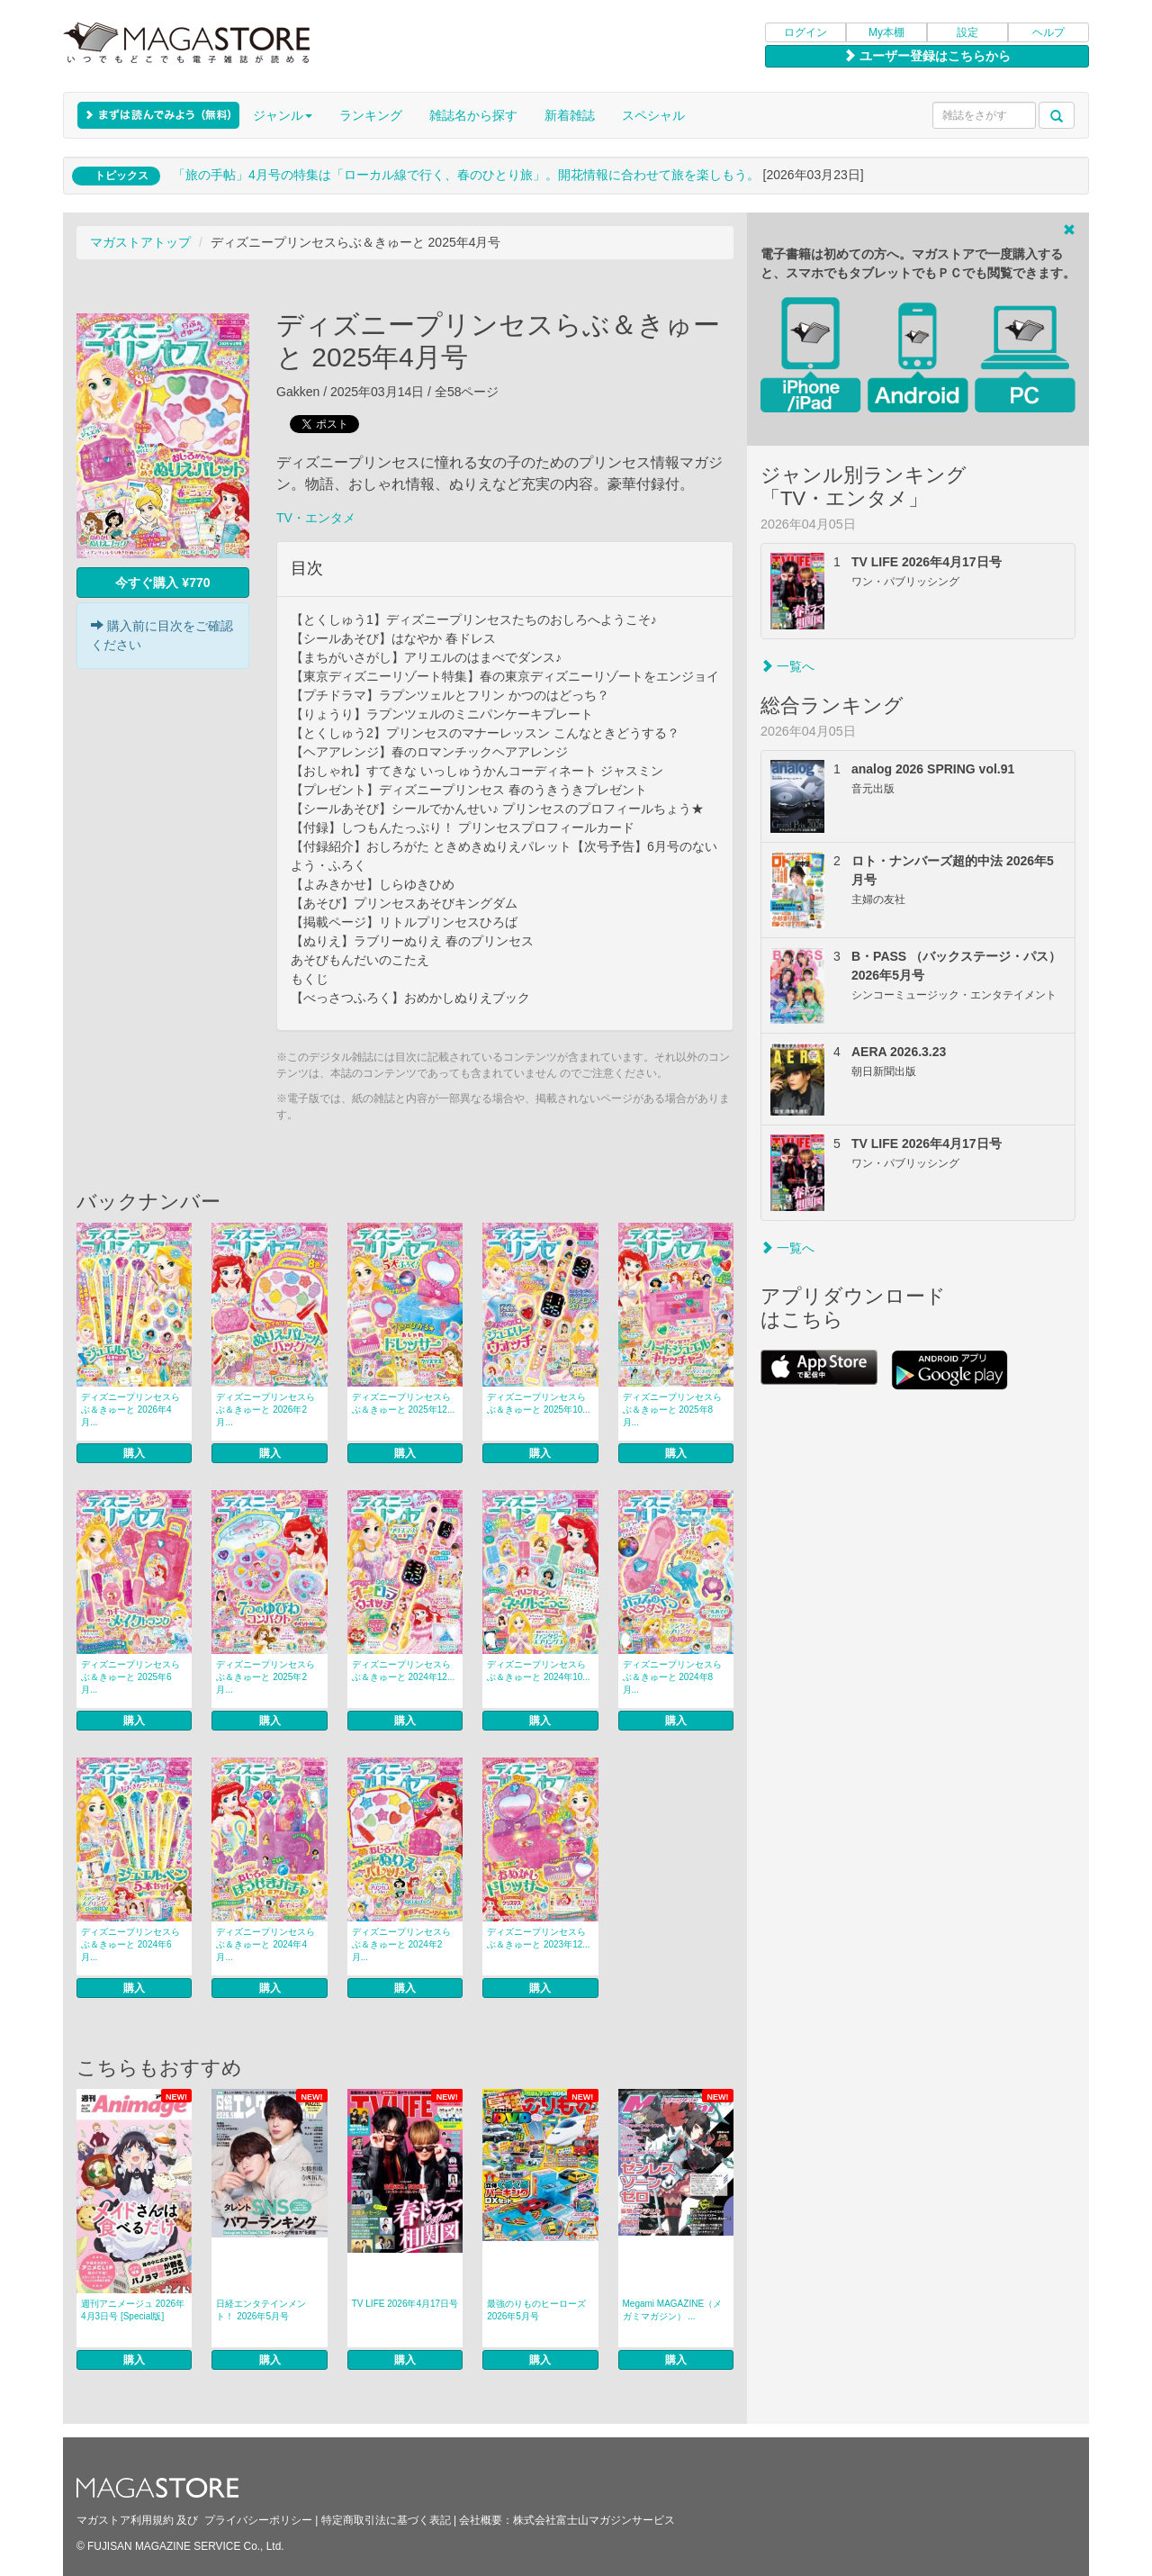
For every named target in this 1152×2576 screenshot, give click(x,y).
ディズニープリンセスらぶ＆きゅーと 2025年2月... (265, 1677)
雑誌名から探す (473, 115)
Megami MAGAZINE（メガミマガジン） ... (673, 2310)
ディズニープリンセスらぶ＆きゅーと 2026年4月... (130, 1409)
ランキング (370, 115)
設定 (967, 32)
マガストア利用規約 (125, 2520)
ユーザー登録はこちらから (927, 56)
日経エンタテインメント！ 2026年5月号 (261, 2310)
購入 (134, 1453)
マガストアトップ (140, 242)
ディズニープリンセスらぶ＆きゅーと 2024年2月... (401, 1944)
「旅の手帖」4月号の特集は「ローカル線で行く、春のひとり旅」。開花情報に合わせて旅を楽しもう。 (466, 174)
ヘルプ (1048, 32)
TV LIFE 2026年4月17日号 (405, 2304)
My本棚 (886, 32)
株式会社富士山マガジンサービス (594, 2520)
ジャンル (282, 115)
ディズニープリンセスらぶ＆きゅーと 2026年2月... (265, 1409)
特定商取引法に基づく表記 (386, 2520)
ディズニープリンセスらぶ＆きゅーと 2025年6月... (130, 1677)
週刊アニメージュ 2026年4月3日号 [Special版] (132, 2310)
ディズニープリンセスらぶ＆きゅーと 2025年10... (538, 1403)
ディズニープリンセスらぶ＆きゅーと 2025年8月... (672, 1409)
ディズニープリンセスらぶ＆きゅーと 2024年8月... (672, 1677)
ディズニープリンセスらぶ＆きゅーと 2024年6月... (130, 1944)
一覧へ (787, 666)
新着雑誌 (569, 115)
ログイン (805, 32)
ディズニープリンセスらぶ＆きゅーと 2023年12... (538, 1938)
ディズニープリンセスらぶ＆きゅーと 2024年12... (403, 1670)
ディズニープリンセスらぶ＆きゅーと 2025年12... (403, 1403)
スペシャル (653, 115)
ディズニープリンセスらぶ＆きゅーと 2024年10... (538, 1670)
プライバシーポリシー (258, 2520)
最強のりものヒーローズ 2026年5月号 (536, 2310)
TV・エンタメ (316, 518)
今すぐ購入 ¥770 (162, 582)
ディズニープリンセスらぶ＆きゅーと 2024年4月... (265, 1944)
